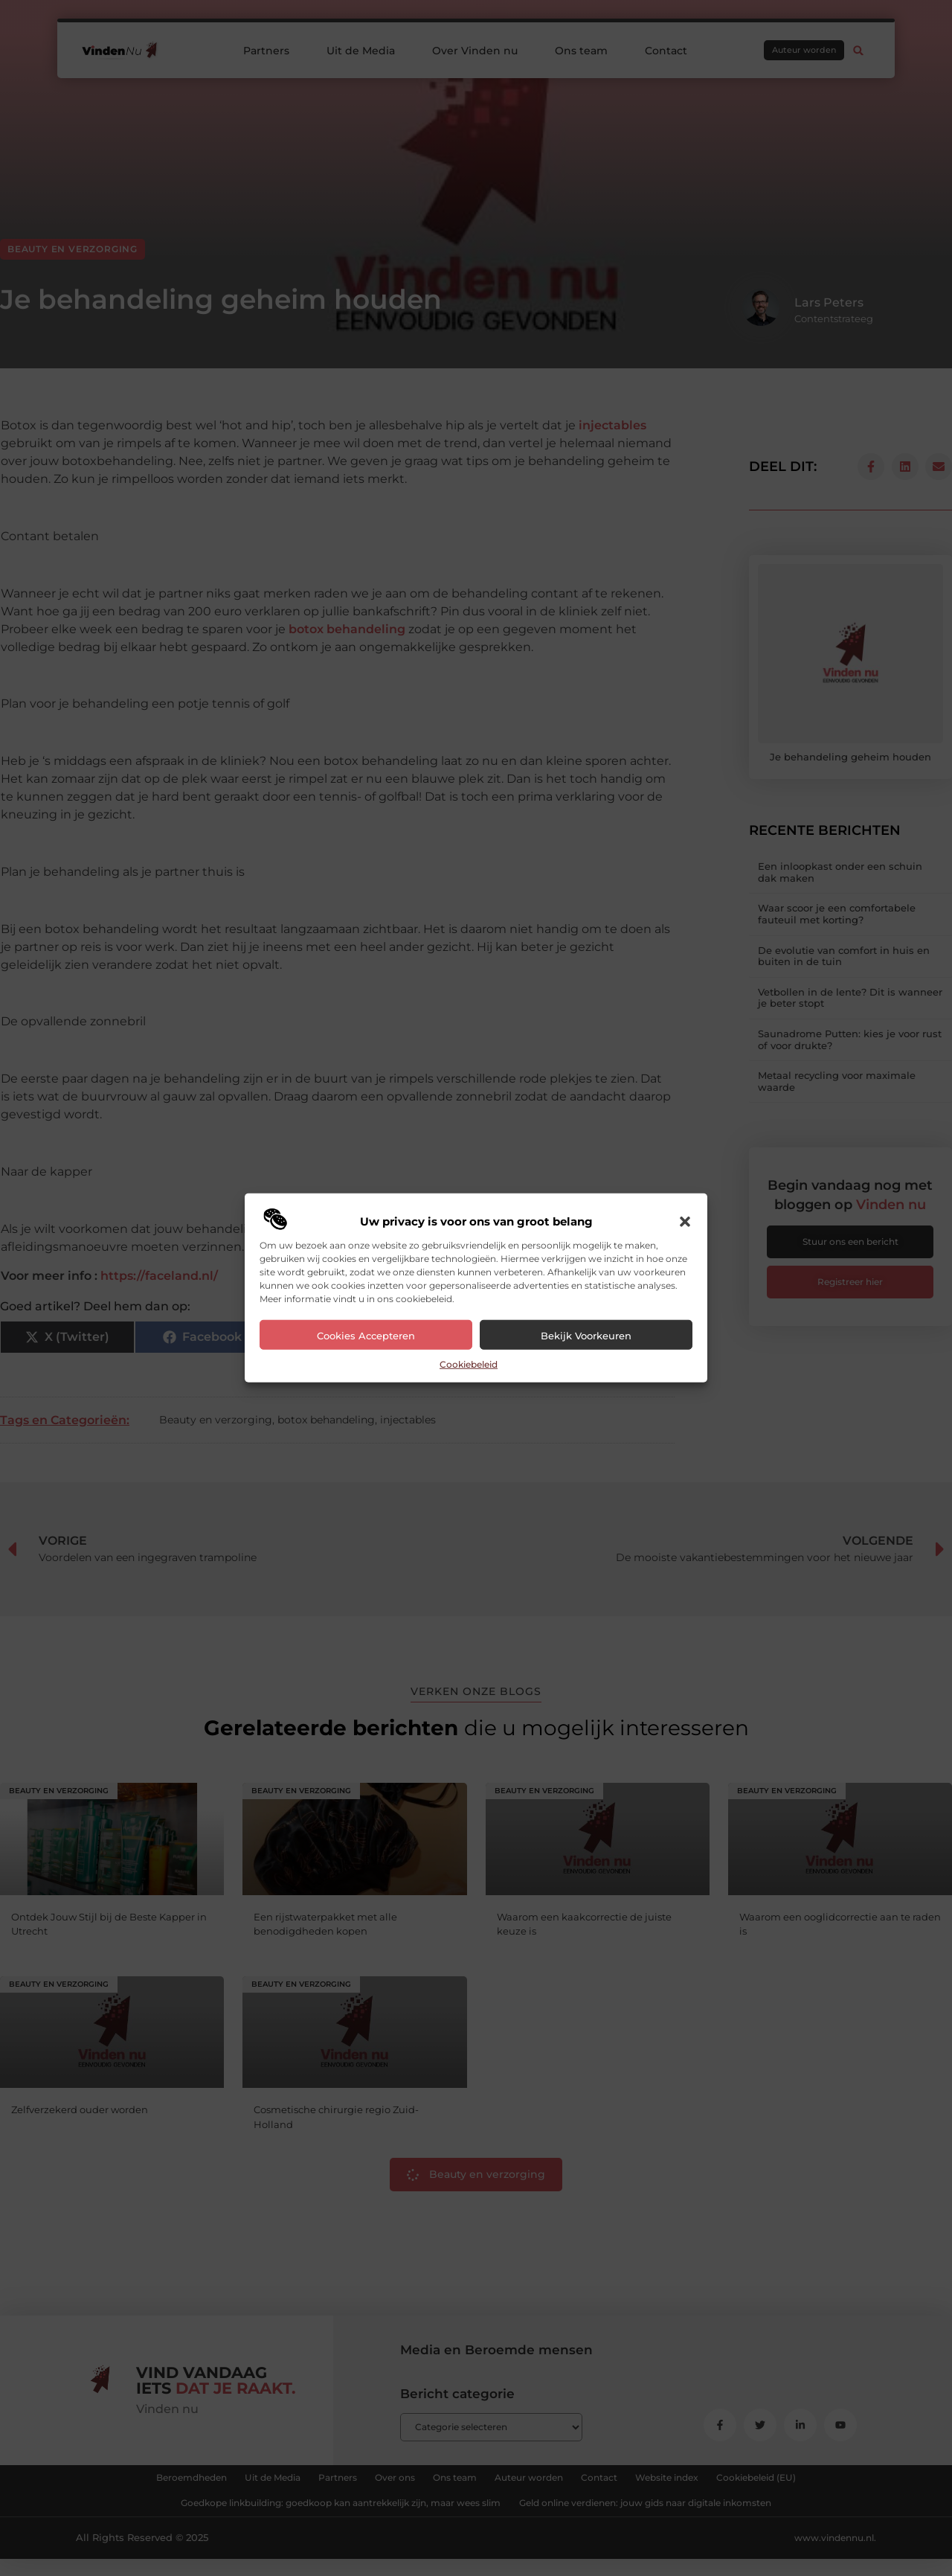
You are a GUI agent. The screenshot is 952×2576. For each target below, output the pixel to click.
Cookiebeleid (469, 1364)
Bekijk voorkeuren (586, 1336)
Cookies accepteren (366, 1336)
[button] (685, 1221)
